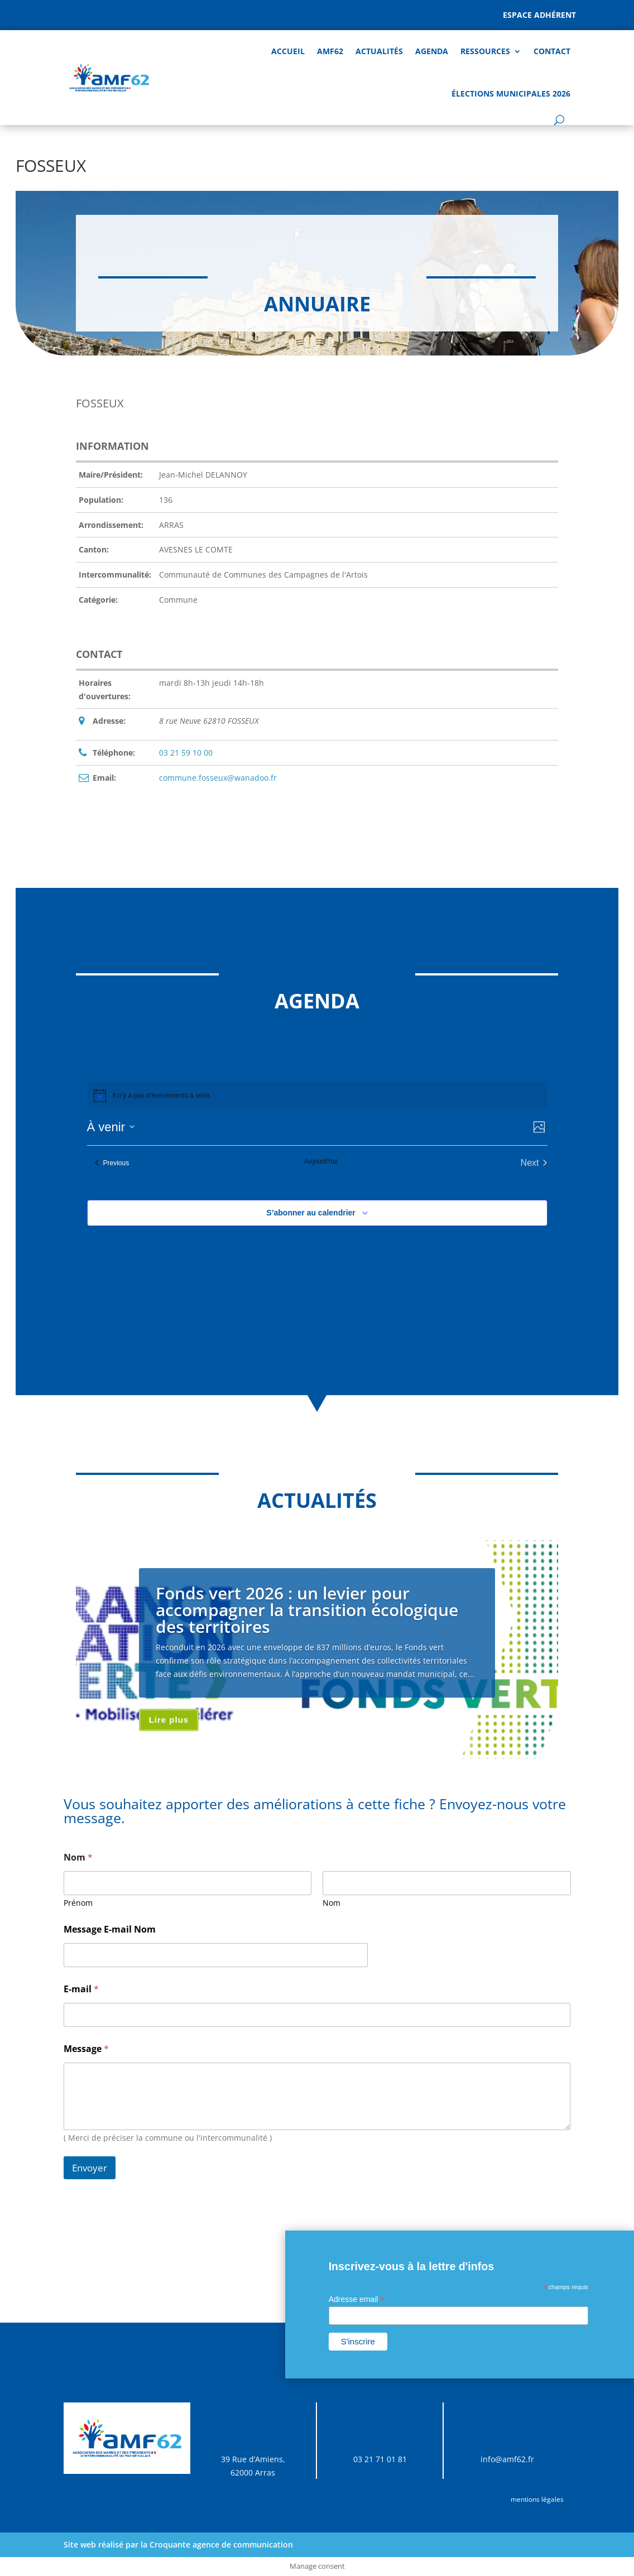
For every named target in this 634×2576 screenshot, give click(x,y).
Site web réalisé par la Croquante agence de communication (178, 2544)
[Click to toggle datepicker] (111, 1127)
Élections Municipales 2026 (511, 93)
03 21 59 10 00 (186, 752)
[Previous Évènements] (112, 1163)
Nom (331, 1902)
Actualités (379, 51)
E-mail (81, 1989)
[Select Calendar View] (539, 1127)
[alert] (162, 1095)
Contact (552, 51)
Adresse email (357, 2299)
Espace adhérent (539, 14)
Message (86, 2049)
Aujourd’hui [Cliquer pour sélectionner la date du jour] (321, 1161)
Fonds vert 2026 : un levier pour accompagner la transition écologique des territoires (307, 1610)
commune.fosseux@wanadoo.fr (218, 777)
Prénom (78, 1902)
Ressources (485, 51)
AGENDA (431, 51)
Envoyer (89, 2167)
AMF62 (330, 51)
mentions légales (537, 2499)
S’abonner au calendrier (311, 1212)
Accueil (288, 51)
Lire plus (169, 1719)
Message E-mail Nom (110, 1929)
